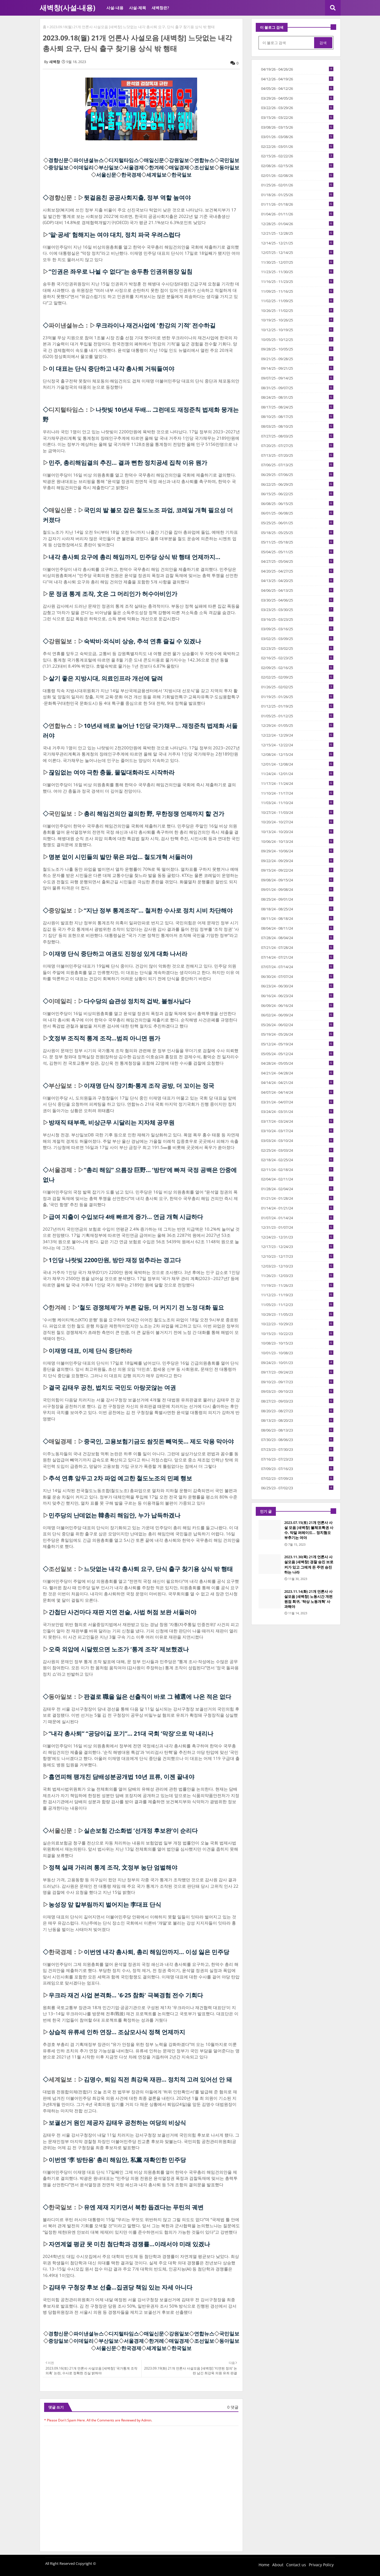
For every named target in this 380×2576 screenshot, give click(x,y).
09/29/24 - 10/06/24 (297, 850)
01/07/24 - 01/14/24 (297, 1217)
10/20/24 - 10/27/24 (297, 821)
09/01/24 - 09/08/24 (297, 889)
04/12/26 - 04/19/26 (297, 78)
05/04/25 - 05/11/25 (297, 551)
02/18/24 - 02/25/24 (297, 1159)
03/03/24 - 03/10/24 (297, 1140)
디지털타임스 (124, 160)
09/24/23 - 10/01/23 (297, 1362)
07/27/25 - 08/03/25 (297, 436)
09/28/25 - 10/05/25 (297, 349)
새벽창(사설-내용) (67, 7)
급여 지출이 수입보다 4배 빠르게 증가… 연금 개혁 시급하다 (126, 1217)
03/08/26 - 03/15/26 (297, 127)
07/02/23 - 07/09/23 (297, 1478)
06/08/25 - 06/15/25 (297, 503)
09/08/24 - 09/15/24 (297, 879)
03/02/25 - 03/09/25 (297, 638)
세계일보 (156, 174)
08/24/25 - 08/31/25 (297, 397)
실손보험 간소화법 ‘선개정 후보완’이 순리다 (141, 1830)
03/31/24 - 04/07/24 (297, 1102)
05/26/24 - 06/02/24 (297, 1024)
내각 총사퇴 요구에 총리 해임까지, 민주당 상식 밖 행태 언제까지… (134, 557)
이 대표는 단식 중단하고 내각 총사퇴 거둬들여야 (111, 368)
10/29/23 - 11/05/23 (297, 1314)
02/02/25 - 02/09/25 (297, 677)
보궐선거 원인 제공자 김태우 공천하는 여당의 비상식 (117, 2123)
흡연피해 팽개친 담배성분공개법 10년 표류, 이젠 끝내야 (121, 1777)
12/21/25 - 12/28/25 (297, 233)
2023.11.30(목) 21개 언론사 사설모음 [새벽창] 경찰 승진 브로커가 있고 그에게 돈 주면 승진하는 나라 (308, 1564)
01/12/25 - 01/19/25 (297, 706)
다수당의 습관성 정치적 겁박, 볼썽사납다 (137, 1001)
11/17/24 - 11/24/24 (297, 783)
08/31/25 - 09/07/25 (297, 387)
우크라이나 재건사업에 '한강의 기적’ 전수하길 (155, 325)
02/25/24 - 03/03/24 (297, 1150)
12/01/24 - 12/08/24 (297, 764)
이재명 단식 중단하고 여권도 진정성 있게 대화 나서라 (118, 954)
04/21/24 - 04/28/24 (297, 1073)
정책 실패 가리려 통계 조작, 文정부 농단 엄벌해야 (113, 1867)
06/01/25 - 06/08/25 (297, 513)
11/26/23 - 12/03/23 (297, 1275)
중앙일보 (58, 167)
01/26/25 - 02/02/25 (297, 686)
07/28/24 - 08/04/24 (297, 937)
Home (264, 2564)
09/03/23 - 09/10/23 (297, 1391)
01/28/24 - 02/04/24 (297, 1188)
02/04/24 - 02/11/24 (297, 1179)
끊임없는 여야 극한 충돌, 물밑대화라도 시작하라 (112, 772)
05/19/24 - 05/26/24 (297, 1034)
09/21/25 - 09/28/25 (297, 358)
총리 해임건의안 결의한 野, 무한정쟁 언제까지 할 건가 (154, 813)
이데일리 (83, 167)
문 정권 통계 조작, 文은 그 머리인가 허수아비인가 (113, 594)
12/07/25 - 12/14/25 (297, 252)
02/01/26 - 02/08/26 (297, 175)
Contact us (296, 2564)
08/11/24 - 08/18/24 (297, 918)
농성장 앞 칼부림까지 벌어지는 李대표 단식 (105, 1904)
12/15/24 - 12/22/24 (297, 744)
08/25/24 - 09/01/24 (297, 899)
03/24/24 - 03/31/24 (297, 1111)
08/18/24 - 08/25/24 (297, 908)
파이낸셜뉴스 (88, 160)
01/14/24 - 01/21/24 (297, 1208)
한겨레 (156, 167)
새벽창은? (160, 7)
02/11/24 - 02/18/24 (297, 1169)
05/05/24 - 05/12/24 (297, 1053)
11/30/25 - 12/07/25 (297, 262)
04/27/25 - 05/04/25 (297, 561)
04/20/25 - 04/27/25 (297, 571)
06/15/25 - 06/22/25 (297, 493)
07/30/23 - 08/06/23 (297, 1439)
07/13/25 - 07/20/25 (297, 455)
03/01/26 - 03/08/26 (297, 136)
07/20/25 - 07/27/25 (297, 445)
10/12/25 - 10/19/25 (297, 329)
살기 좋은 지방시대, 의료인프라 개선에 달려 (106, 678)
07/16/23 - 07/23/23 (297, 1459)
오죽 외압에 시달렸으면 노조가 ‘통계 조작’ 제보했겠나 (119, 1649)
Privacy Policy (321, 2564)
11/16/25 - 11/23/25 (297, 281)
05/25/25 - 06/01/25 (297, 522)
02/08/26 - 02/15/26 (297, 165)
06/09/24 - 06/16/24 (297, 1005)
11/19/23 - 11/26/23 (297, 1285)
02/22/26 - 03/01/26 (297, 146)
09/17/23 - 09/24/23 (297, 1372)
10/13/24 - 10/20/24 (297, 831)
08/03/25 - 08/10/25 (297, 426)
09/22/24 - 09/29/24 (297, 860)
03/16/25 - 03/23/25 (297, 619)
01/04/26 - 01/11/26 (297, 214)
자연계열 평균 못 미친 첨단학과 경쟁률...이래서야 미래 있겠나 (129, 2244)
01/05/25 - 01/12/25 (297, 715)
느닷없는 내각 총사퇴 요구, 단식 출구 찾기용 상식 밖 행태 (158, 1569)
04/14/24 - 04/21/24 (297, 1082)
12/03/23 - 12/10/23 (297, 1266)
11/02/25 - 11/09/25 (297, 300)
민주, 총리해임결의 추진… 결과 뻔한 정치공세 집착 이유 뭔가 (128, 462)
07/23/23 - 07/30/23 (297, 1449)
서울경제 (134, 167)
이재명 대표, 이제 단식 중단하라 (90, 1351)
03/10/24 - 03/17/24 (297, 1130)
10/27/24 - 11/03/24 (297, 812)
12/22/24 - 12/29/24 (297, 735)
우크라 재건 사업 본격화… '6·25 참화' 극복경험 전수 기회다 (126, 1995)
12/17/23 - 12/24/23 (297, 1246)
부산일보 (109, 167)
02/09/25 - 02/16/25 (297, 667)
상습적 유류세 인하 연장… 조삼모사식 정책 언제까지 (117, 2032)
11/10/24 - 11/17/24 (297, 793)
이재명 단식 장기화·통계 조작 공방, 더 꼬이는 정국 (149, 1085)
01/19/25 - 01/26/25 (297, 696)
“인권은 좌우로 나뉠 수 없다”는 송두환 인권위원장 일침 (120, 271)
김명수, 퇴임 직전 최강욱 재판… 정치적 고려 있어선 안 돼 (158, 2079)
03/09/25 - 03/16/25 (297, 628)
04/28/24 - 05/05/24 (297, 1063)
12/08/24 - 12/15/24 (297, 754)
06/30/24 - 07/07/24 (297, 976)
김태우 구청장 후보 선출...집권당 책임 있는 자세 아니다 (120, 2287)
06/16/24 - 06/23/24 (297, 995)
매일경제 (179, 167)
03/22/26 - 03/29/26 (297, 107)
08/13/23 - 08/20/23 (297, 1420)
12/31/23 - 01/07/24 (297, 1227)
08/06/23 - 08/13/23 (297, 1430)
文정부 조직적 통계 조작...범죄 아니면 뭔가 (104, 1038)
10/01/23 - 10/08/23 (297, 1352)
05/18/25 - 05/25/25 (297, 532)
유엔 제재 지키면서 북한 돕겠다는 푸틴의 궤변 (144, 2207)
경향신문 (58, 160)
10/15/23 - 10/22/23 (297, 1333)
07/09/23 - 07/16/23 (297, 1468)
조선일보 (204, 167)
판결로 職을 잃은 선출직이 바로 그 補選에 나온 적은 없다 (157, 1697)
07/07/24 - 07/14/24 (297, 966)
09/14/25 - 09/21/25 (297, 368)
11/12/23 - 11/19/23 (297, 1294)
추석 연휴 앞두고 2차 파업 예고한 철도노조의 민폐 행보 (120, 1478)
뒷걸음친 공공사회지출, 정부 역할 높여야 (137, 197)
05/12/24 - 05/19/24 (297, 1044)
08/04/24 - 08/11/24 (297, 928)
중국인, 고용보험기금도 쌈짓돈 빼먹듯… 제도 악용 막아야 (159, 1441)
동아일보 (229, 167)
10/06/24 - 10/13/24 (297, 841)
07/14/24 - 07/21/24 (297, 957)
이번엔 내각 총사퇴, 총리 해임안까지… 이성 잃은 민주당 (156, 1952)
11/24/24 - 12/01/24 (297, 773)
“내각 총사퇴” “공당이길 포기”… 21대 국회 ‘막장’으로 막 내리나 (131, 1733)
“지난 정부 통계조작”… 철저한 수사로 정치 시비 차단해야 (158, 910)
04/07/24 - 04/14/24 (297, 1092)
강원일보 (179, 160)
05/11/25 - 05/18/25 (297, 542)
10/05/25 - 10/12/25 (297, 339)
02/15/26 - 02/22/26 (297, 155)
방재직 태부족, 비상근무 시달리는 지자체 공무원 (112, 1122)
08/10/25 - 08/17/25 (297, 416)
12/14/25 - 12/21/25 (297, 243)
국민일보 (229, 160)
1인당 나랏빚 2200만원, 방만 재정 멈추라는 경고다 (115, 1260)
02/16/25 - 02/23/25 (297, 657)
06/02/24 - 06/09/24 (297, 1015)
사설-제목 (137, 7)
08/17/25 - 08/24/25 (297, 407)
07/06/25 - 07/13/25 (297, 464)
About (277, 2564)
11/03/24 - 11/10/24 (297, 802)
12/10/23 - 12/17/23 (297, 1256)
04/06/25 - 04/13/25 (297, 590)
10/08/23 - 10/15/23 (297, 1343)
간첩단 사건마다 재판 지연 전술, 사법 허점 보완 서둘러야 (122, 1612)
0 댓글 (232, 2407)
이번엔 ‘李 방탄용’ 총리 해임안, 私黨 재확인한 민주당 (117, 2160)
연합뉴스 (204, 160)
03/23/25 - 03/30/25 (297, 609)
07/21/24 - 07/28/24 (297, 947)
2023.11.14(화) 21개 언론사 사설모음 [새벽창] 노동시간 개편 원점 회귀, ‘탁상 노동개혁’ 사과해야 (308, 1599)
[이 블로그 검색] (287, 42)
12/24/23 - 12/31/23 (297, 1237)
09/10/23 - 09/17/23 (297, 1381)
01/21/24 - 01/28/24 (297, 1198)
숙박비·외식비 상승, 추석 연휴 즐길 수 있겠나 (142, 641)
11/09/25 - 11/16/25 (297, 291)
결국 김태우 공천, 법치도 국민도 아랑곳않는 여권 (112, 1387)
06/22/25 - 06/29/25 (297, 484)
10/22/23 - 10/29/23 (297, 1323)
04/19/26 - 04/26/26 (297, 69)
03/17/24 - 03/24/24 (297, 1121)
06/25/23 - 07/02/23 (297, 1487)
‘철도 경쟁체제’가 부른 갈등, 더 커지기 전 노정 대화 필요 (151, 1307)
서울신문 (106, 174)
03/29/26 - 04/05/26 (297, 98)
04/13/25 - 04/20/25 (297, 580)
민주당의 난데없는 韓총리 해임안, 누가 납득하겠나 (114, 1515)
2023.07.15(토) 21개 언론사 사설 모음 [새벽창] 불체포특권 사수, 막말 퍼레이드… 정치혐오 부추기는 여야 (308, 1530)
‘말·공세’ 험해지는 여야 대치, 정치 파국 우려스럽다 (114, 235)
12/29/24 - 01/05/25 (297, 725)
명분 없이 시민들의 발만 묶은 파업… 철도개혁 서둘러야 (120, 857)
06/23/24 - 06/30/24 (297, 985)
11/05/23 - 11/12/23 (297, 1304)
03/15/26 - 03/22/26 (297, 117)
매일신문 (154, 160)
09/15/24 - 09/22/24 (297, 870)
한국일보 (181, 174)
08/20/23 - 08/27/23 (297, 1410)
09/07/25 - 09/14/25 (297, 378)
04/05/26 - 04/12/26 (297, 88)
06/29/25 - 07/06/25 (297, 474)
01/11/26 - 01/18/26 (297, 204)
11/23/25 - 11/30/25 (297, 271)
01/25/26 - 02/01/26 (297, 184)
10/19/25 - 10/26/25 (297, 320)
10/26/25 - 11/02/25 (297, 310)
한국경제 (131, 174)
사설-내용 (114, 7)
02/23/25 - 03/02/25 (297, 648)
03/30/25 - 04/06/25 (297, 600)
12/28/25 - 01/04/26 (297, 223)
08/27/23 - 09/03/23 (297, 1401)
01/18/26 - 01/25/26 (297, 194)
